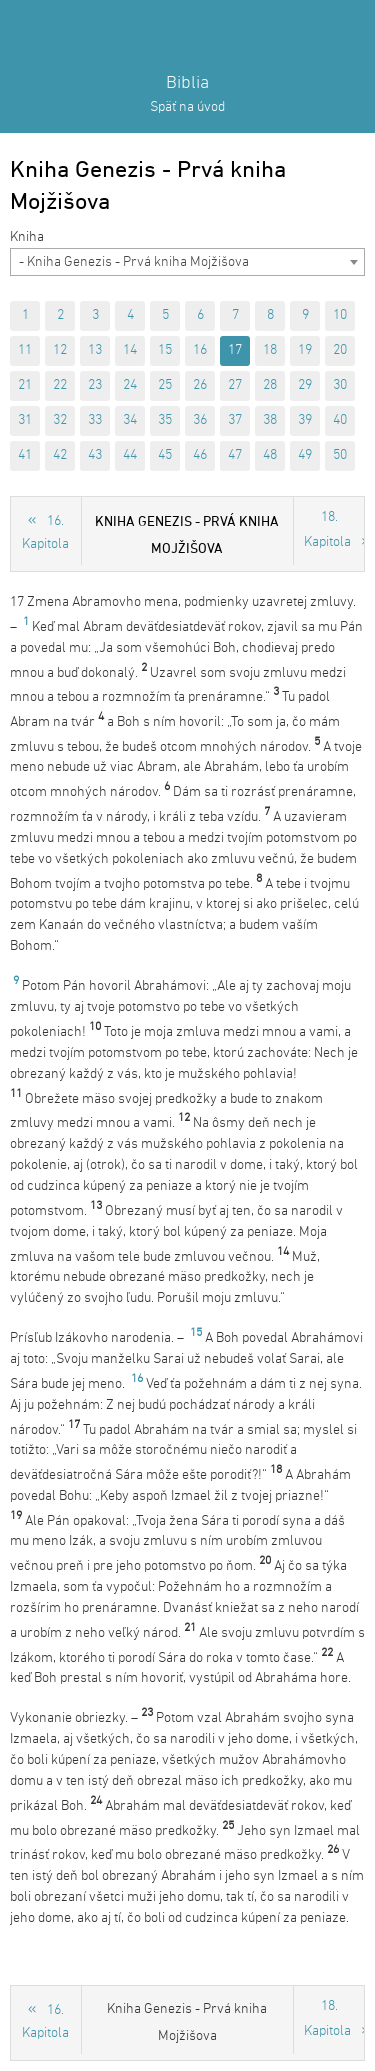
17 (235, 350)
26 (200, 385)
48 (270, 455)
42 (60, 455)
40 (340, 420)
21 (25, 385)
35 (165, 420)
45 (165, 455)
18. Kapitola (327, 530)
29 (305, 385)
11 (25, 350)
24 (130, 385)
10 (340, 315)
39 (305, 420)
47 (235, 455)
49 (305, 455)
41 (25, 455)
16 (200, 350)
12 (60, 350)
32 (60, 420)
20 (340, 350)
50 (340, 455)
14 (130, 350)
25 (165, 385)
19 (305, 350)
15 (165, 350)
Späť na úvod (187, 107)
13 (95, 350)
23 (95, 385)
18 (270, 350)
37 (235, 420)
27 (235, 385)
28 (270, 385)
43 (95, 455)
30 (340, 385)
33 (95, 420)
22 (60, 385)
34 (130, 420)
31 (25, 420)
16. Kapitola (45, 533)
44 (130, 455)
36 (200, 420)
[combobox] (187, 262)
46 (200, 455)
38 (270, 420)
